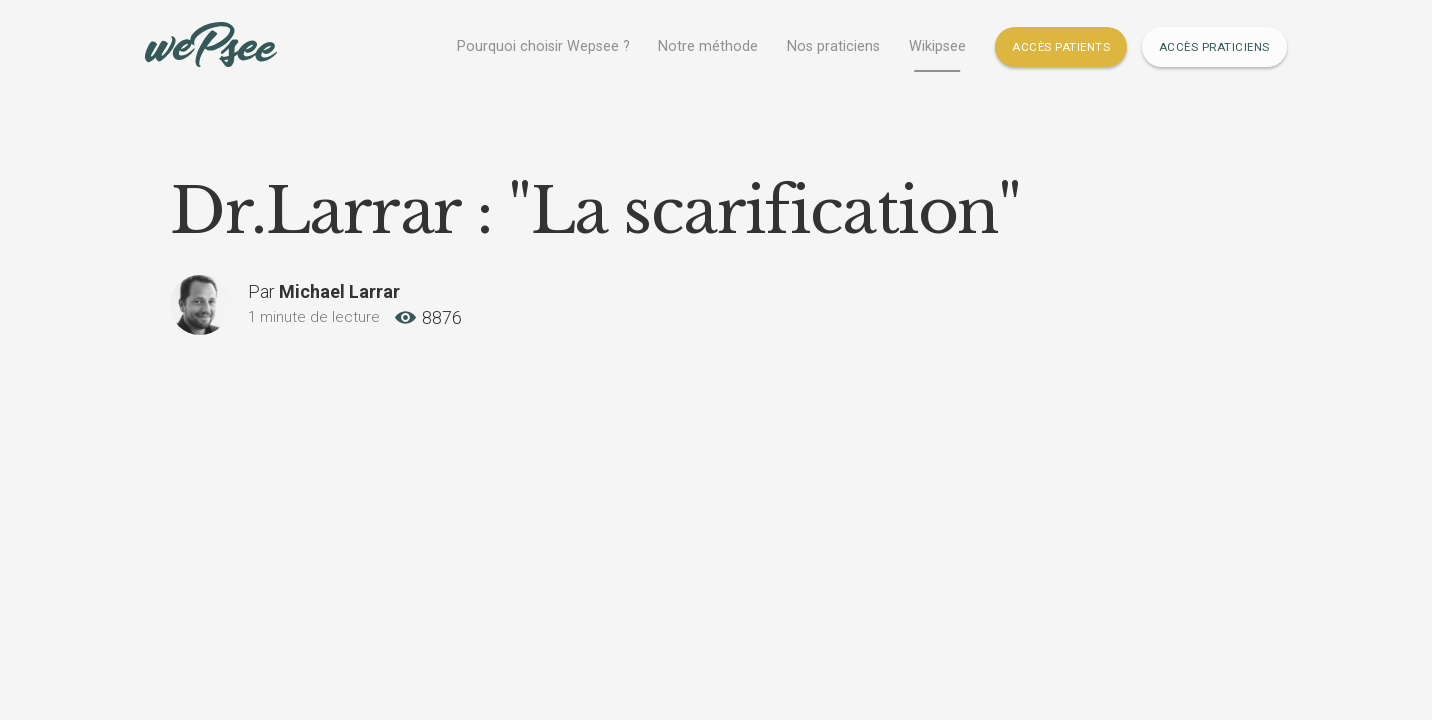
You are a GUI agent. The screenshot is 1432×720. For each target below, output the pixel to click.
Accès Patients (1061, 47)
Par (324, 291)
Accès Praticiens (1214, 47)
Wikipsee (937, 46)
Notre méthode (708, 46)
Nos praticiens (833, 46)
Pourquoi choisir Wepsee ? (543, 46)
